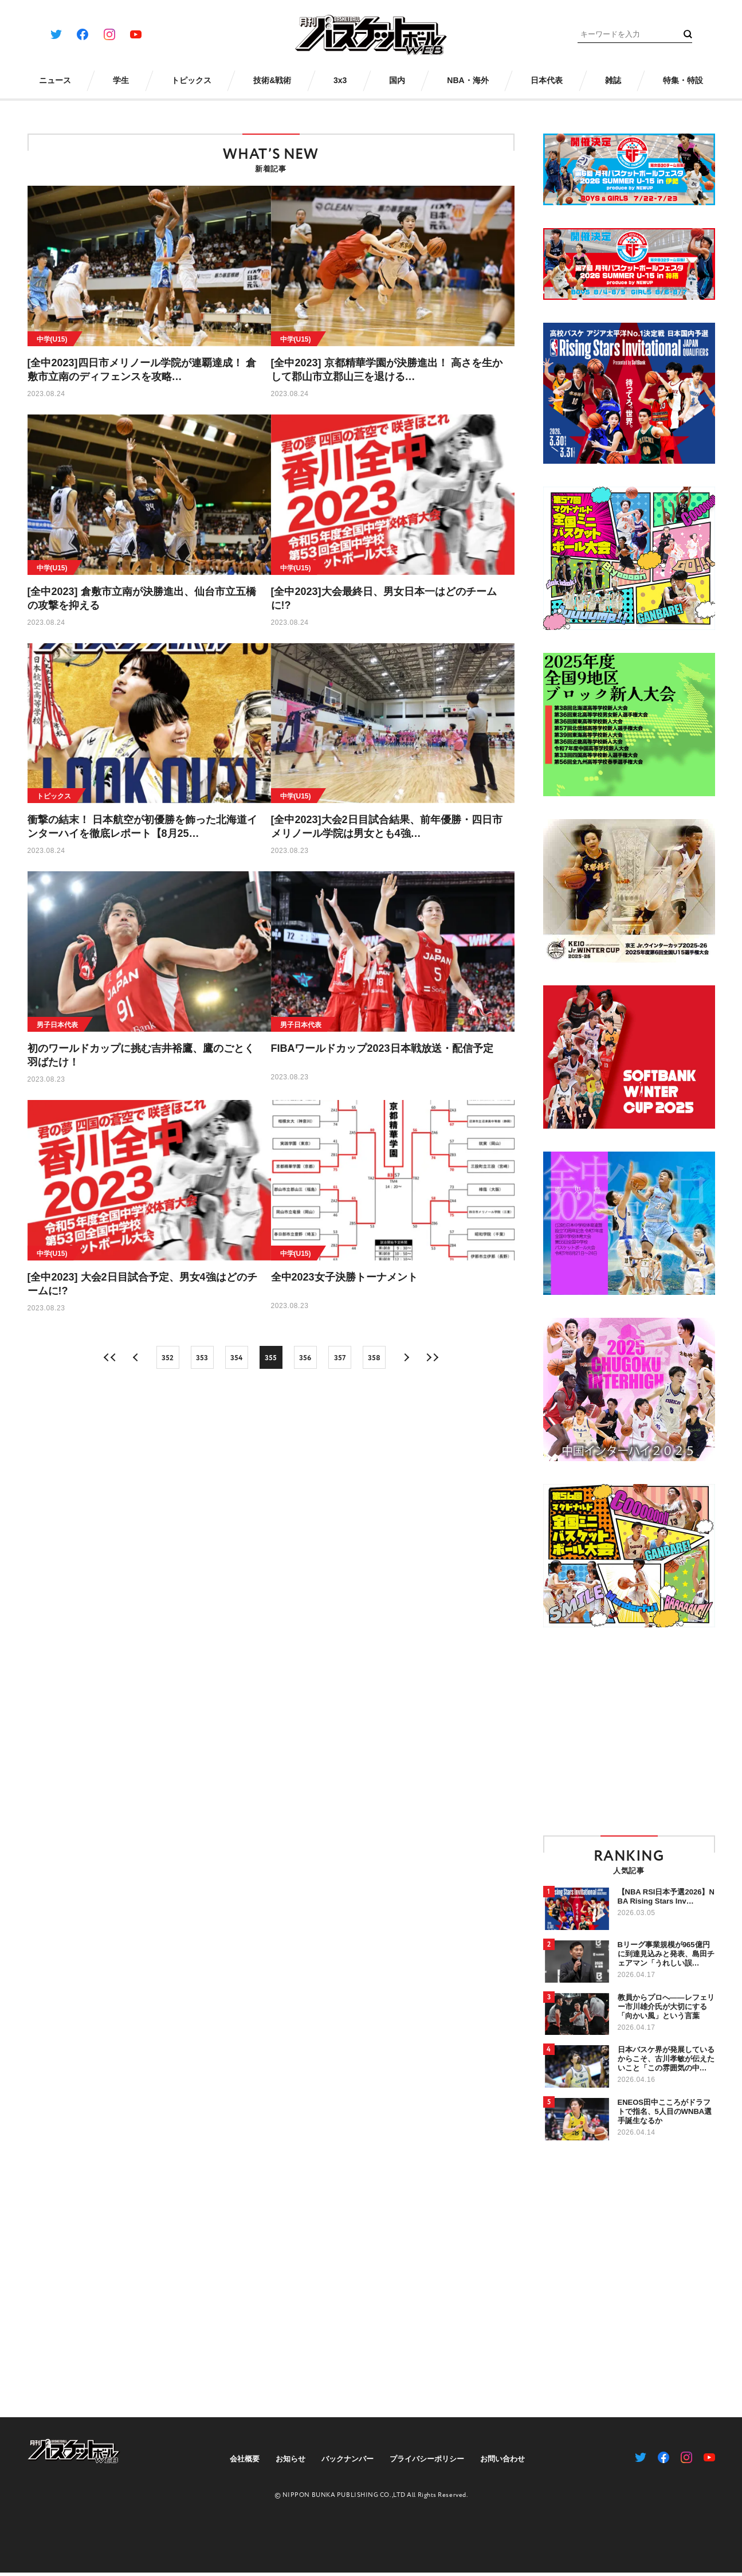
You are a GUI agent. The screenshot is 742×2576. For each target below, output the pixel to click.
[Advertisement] (639, 1730)
